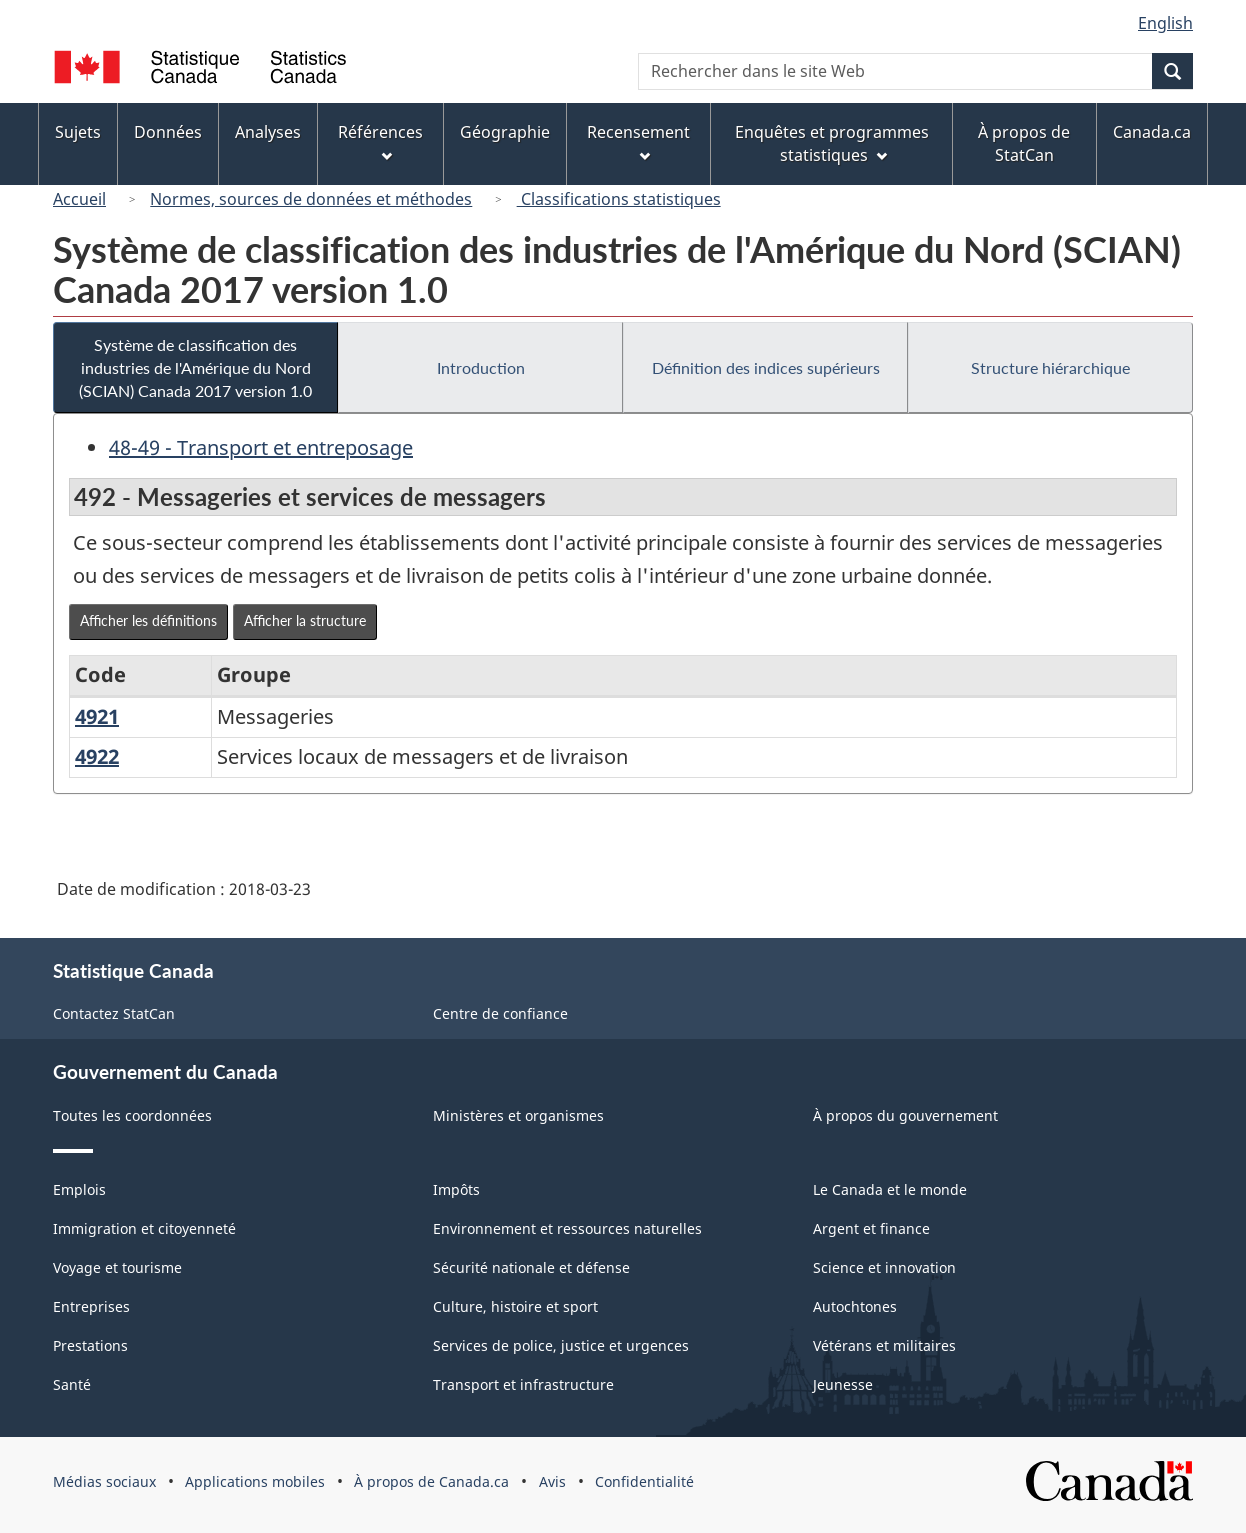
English (1165, 23)
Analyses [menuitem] (268, 132)
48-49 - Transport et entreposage (261, 447)
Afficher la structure (305, 620)
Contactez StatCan (114, 1013)
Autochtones (855, 1306)
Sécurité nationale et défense (531, 1267)
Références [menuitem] (380, 141)
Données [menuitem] (168, 132)
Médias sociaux (104, 1481)
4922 (97, 756)
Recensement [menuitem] (638, 141)
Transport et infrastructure (523, 1384)
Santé (72, 1384)
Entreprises (91, 1306)
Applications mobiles (255, 1481)
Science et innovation (884, 1267)
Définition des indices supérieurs (766, 367)
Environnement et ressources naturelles (567, 1228)
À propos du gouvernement (905, 1115)
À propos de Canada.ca (431, 1481)
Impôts (456, 1189)
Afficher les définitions (148, 620)
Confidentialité (644, 1481)
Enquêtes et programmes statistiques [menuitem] (832, 143)
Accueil (79, 199)
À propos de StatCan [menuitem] (1024, 143)
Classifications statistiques (619, 199)
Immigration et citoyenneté (144, 1228)
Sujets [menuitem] (78, 132)
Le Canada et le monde (890, 1189)
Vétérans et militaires (884, 1345)
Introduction (481, 367)
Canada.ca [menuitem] (1152, 132)
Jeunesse (843, 1384)
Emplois (79, 1189)
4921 (97, 716)
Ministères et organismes (518, 1115)
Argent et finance (871, 1228)
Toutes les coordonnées (132, 1115)
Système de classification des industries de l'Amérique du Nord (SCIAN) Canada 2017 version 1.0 (195, 367)
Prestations (90, 1345)
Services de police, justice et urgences (561, 1345)
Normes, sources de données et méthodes (311, 199)
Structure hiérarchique (1050, 367)
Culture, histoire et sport (515, 1306)
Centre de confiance (500, 1013)
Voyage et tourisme (117, 1267)
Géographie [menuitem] (505, 132)
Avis (552, 1481)
